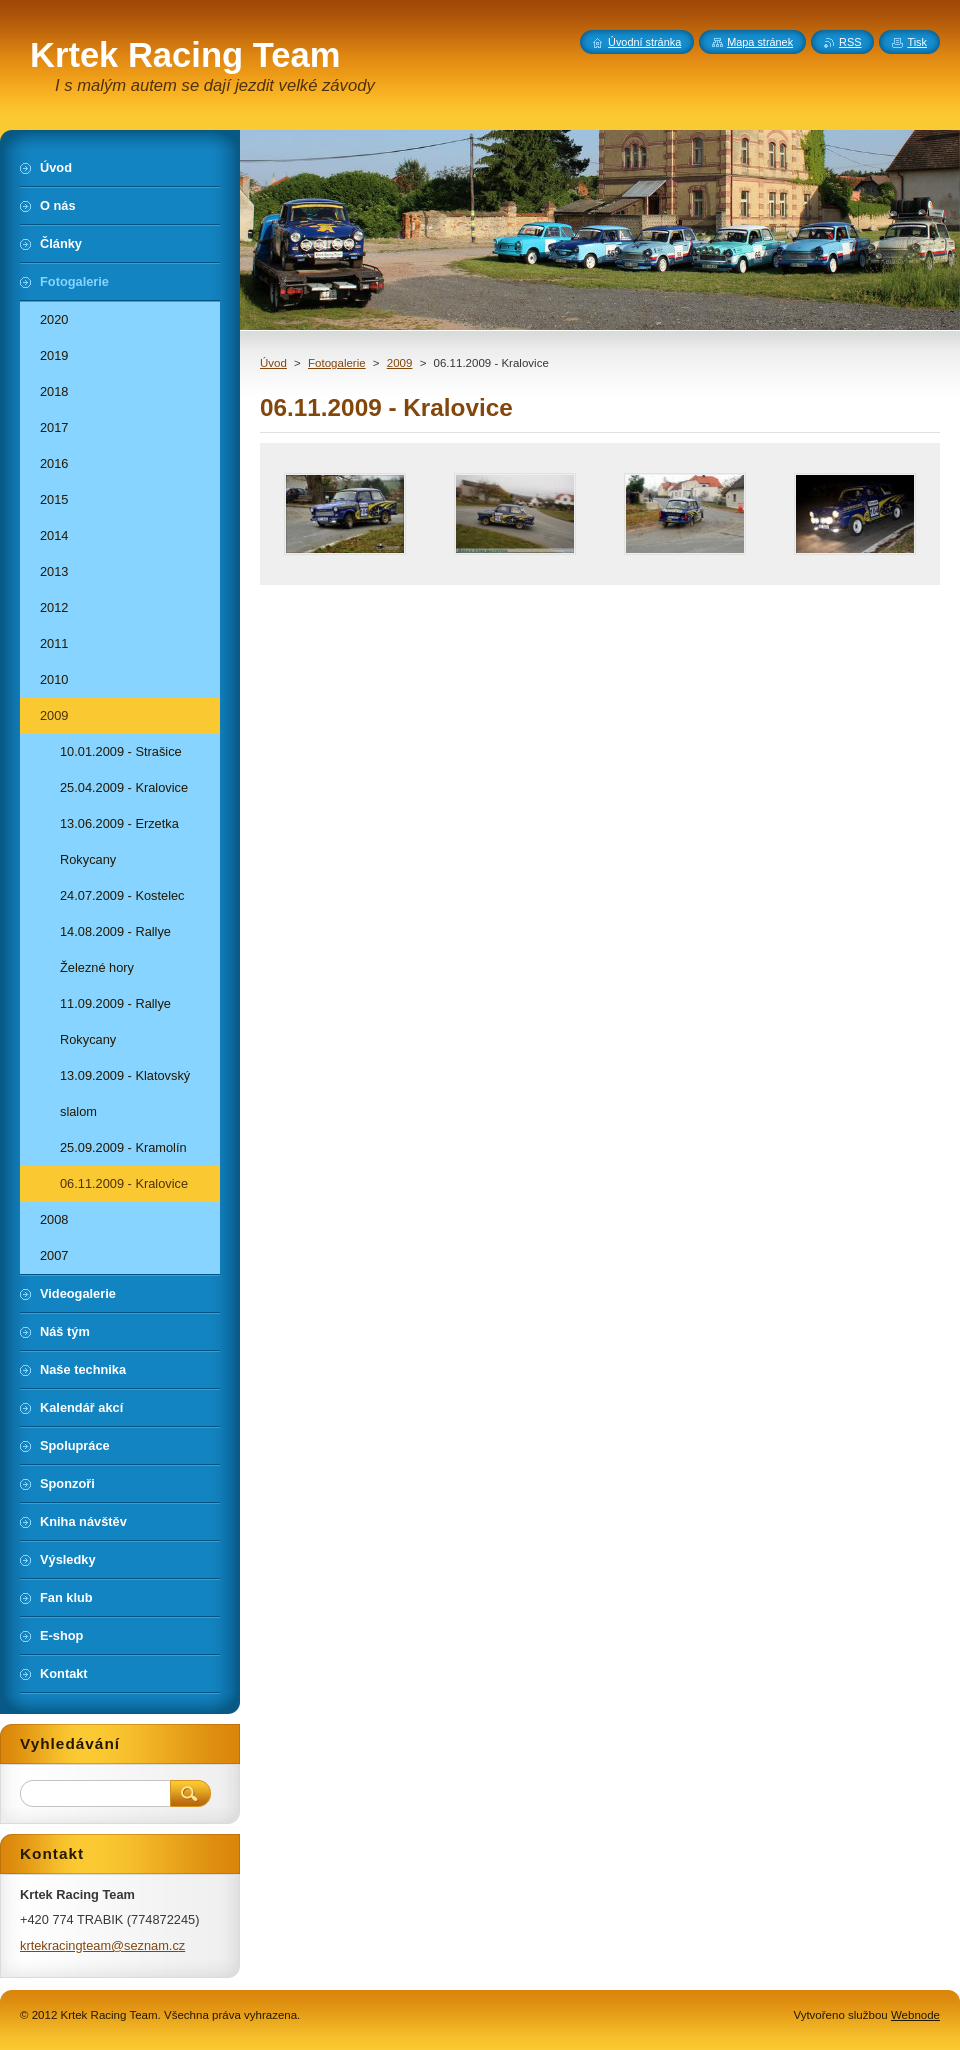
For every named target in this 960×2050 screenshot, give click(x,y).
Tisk (917, 42)
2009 (400, 363)
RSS (850, 42)
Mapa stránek (760, 42)
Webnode (915, 2015)
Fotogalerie (337, 363)
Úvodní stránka (644, 42)
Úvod (273, 363)
